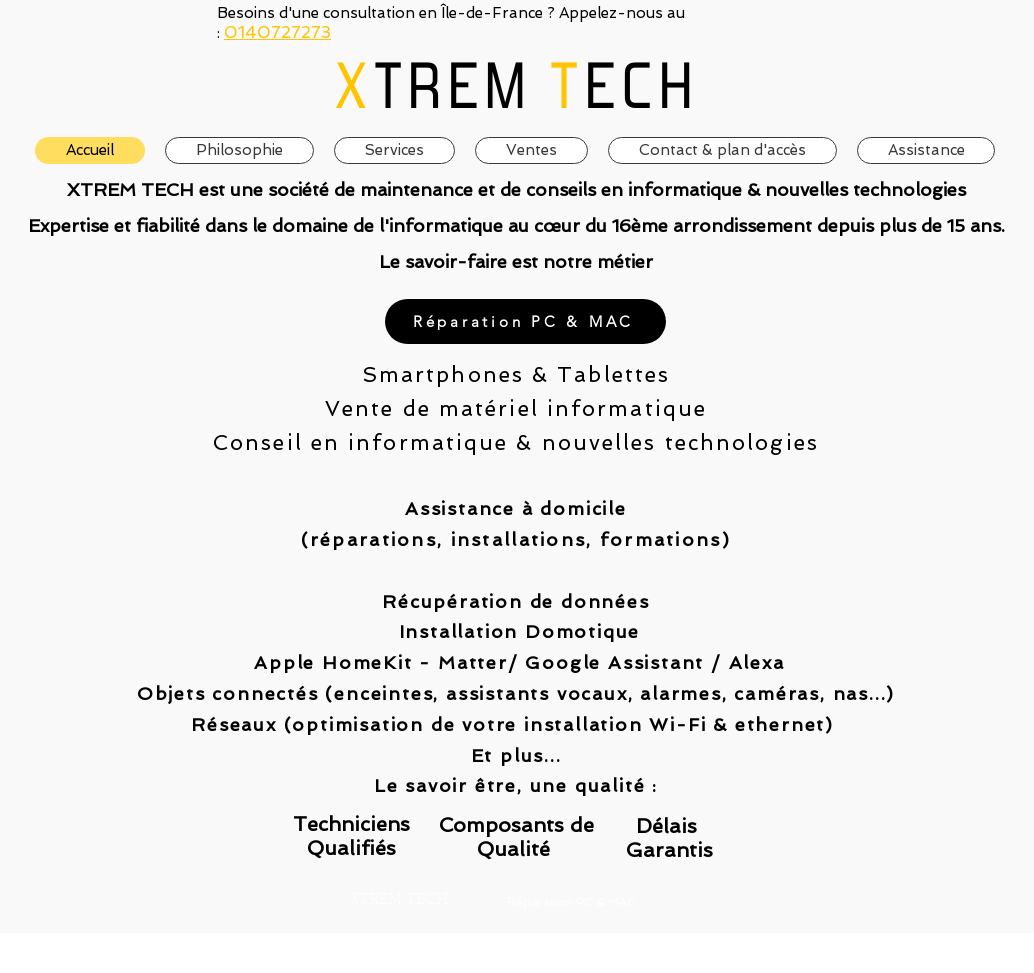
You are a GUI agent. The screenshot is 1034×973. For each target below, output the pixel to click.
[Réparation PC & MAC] (525, 321)
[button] (531, 150)
